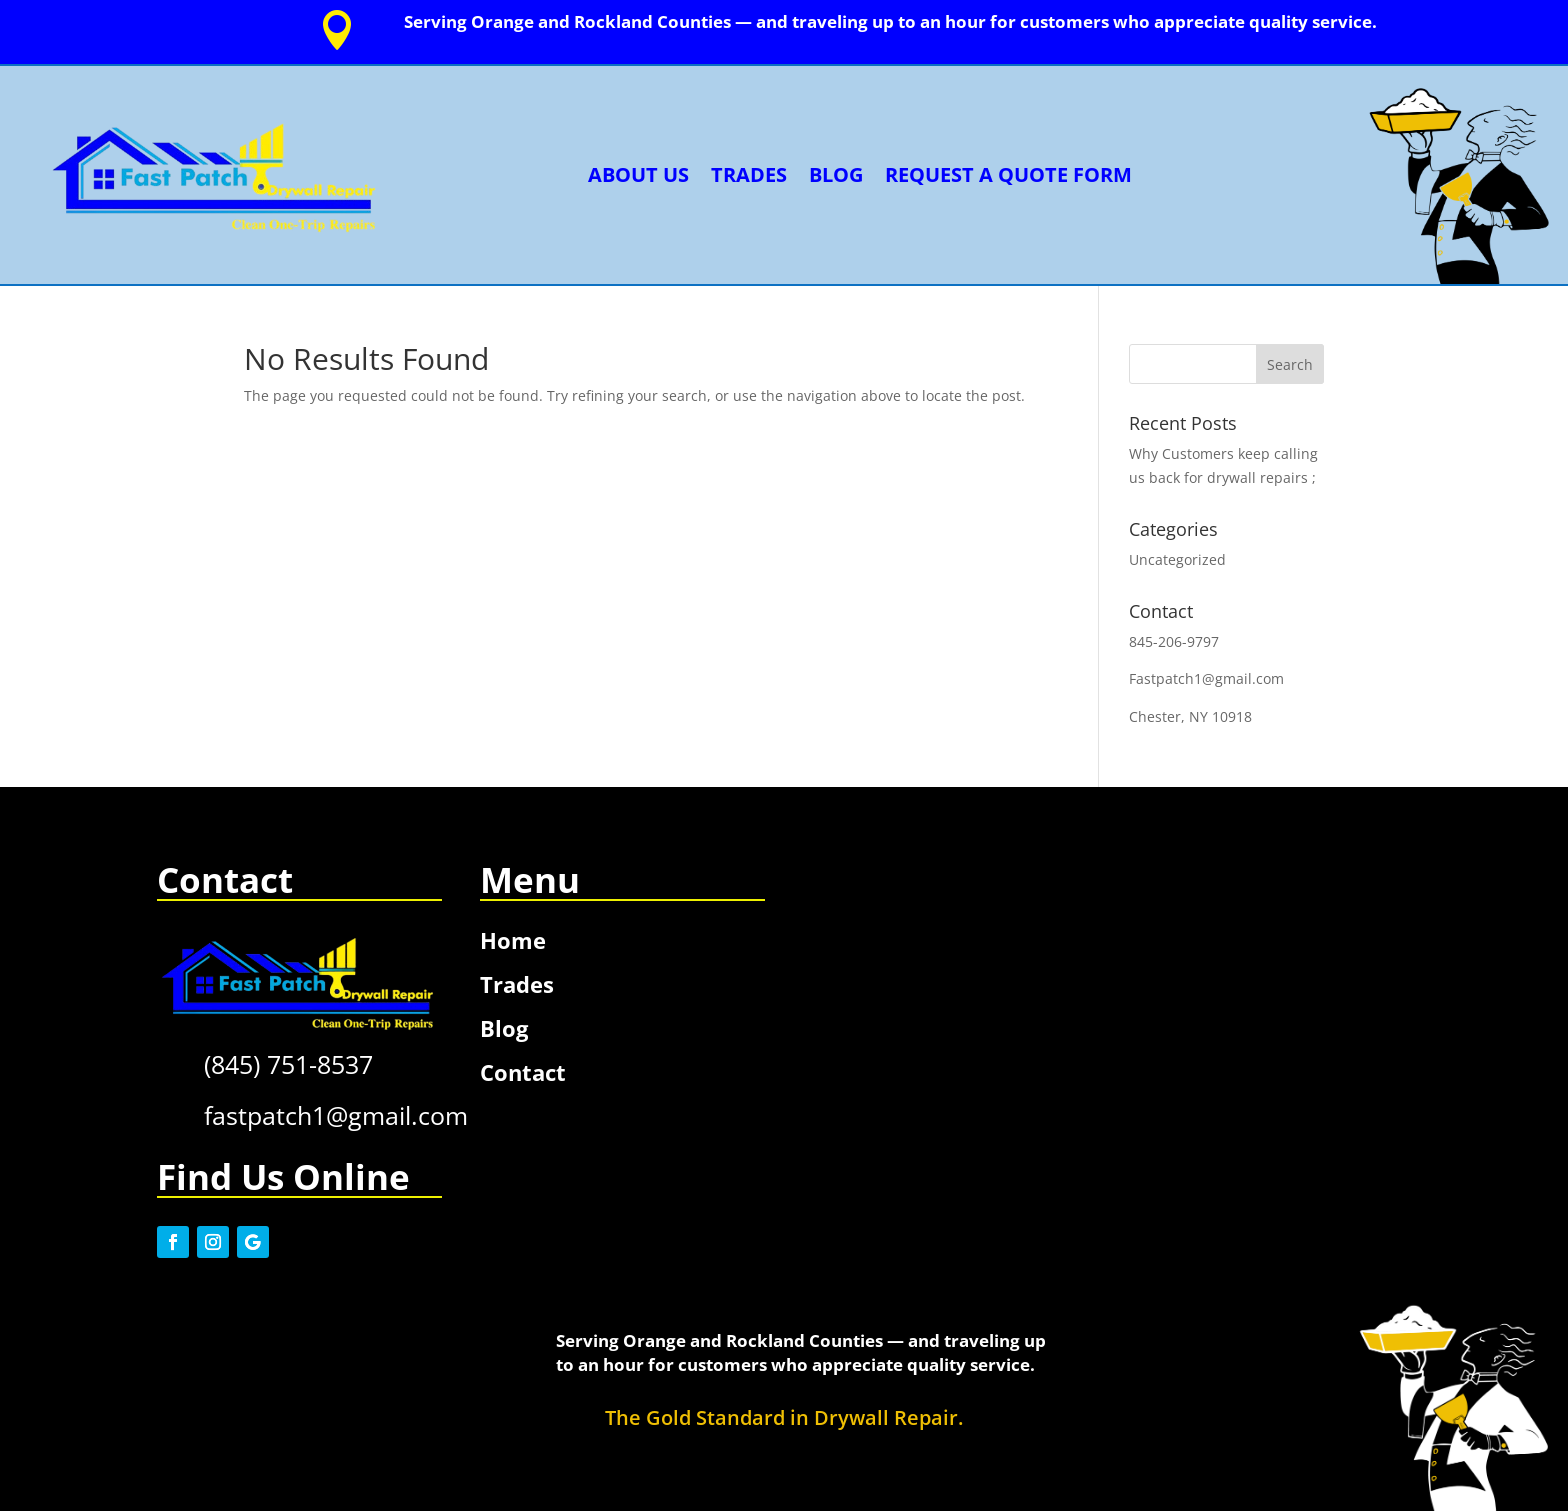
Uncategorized (1177, 559)
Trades (749, 174)
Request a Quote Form (1008, 174)
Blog (836, 174)
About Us (638, 174)
